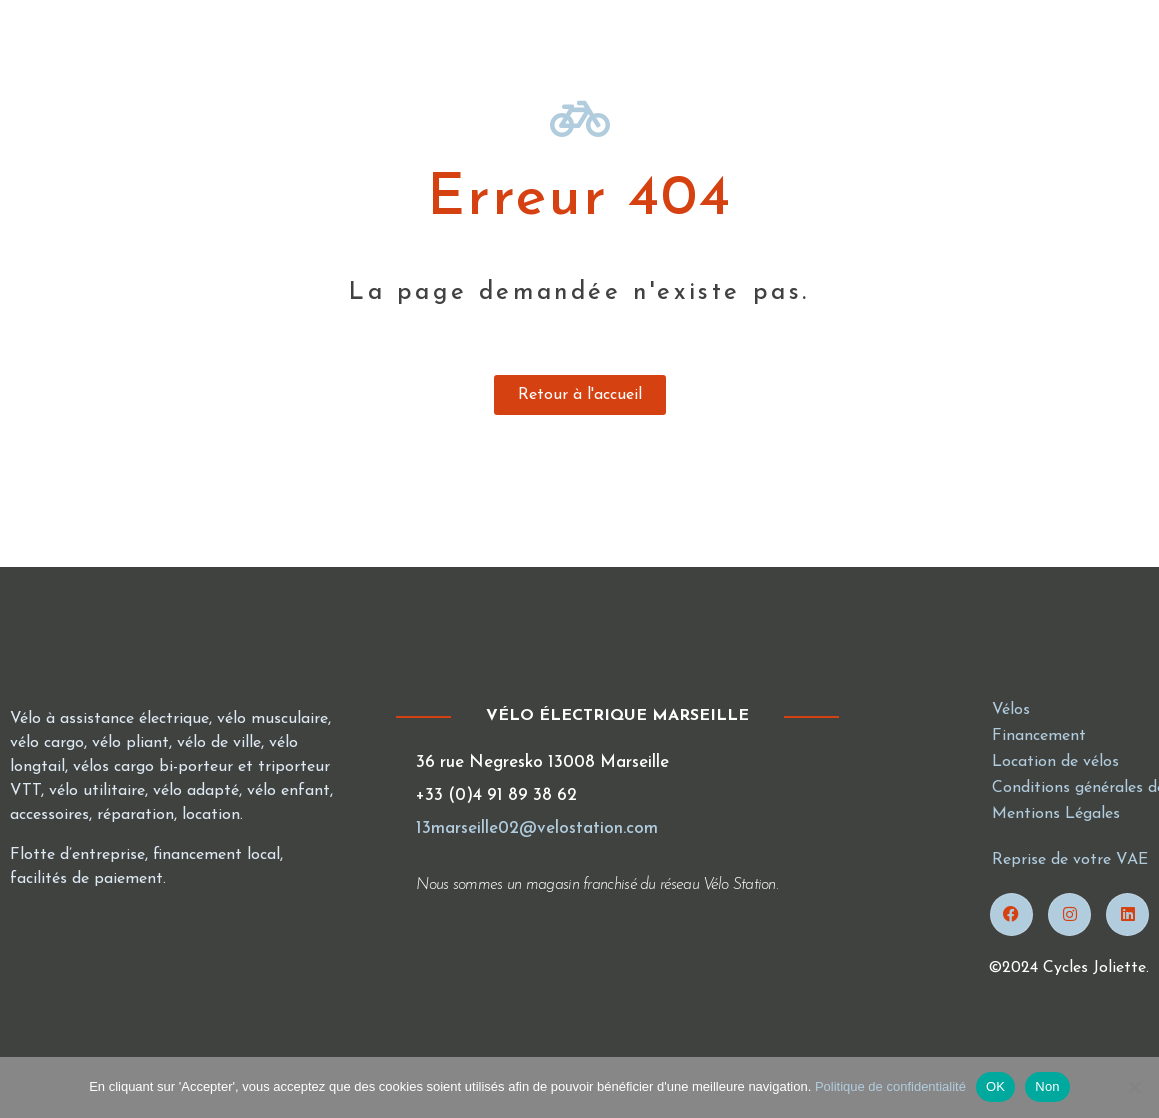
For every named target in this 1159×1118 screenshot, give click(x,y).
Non (1047, 1086)
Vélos (1011, 710)
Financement (1039, 736)
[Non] (1134, 1087)
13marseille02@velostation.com (537, 828)
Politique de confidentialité (890, 1086)
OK (995, 1086)
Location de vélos (1055, 762)
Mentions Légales (1056, 814)
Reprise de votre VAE (1070, 860)
